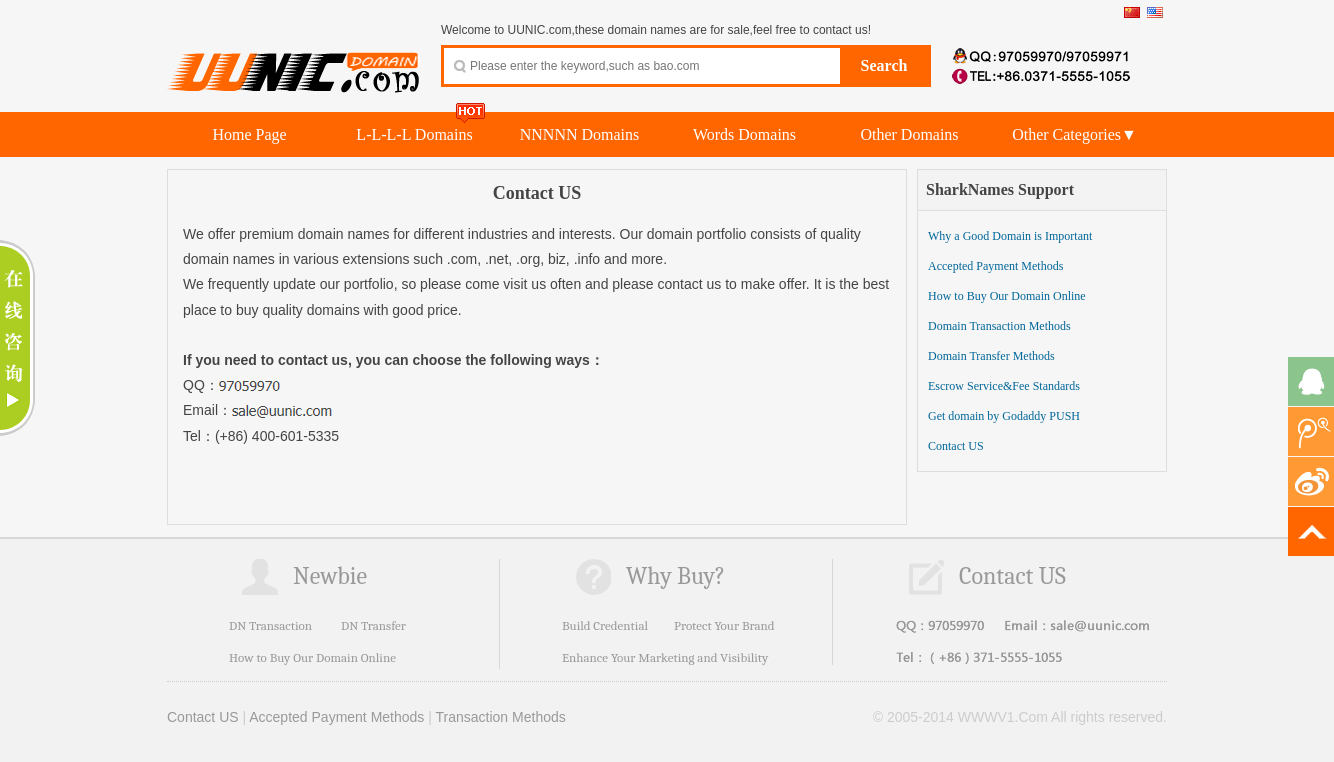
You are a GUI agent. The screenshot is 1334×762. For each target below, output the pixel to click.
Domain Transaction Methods (999, 326)
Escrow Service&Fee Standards (1004, 386)
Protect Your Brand (724, 625)
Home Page (249, 134)
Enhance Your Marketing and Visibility (665, 657)
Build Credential (605, 625)
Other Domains (909, 134)
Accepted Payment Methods (995, 266)
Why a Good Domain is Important (1010, 236)
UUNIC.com (294, 61)
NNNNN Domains (580, 134)
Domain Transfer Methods (991, 356)
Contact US (956, 446)
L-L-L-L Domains (414, 134)
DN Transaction (270, 625)
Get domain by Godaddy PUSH (1004, 416)
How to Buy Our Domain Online (1007, 296)
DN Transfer (373, 625)
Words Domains (744, 134)
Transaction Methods (501, 717)
